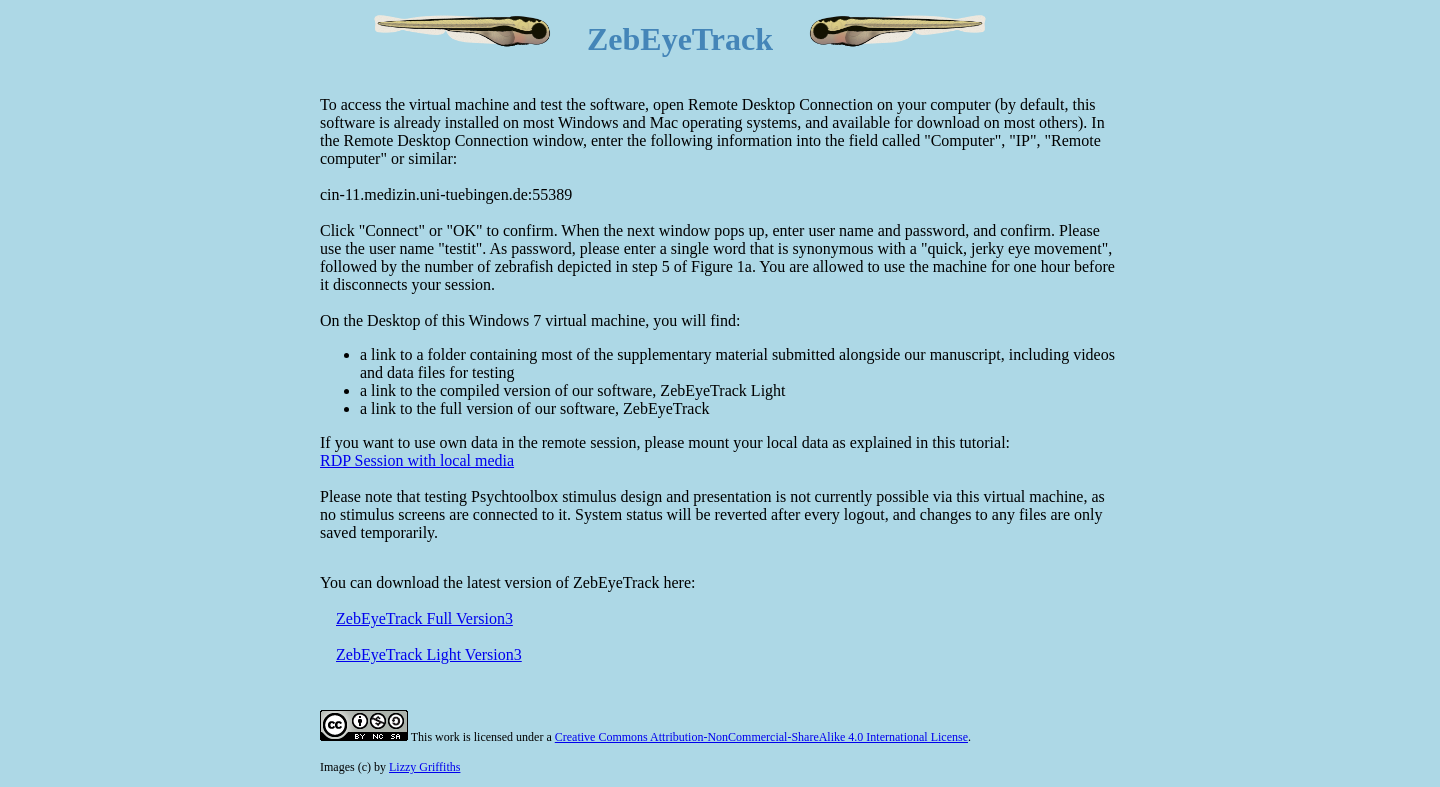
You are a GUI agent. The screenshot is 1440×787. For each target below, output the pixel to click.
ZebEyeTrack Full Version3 (424, 618)
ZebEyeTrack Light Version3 (429, 654)
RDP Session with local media (417, 460)
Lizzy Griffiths (424, 767)
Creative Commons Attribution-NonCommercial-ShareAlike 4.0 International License (761, 737)
